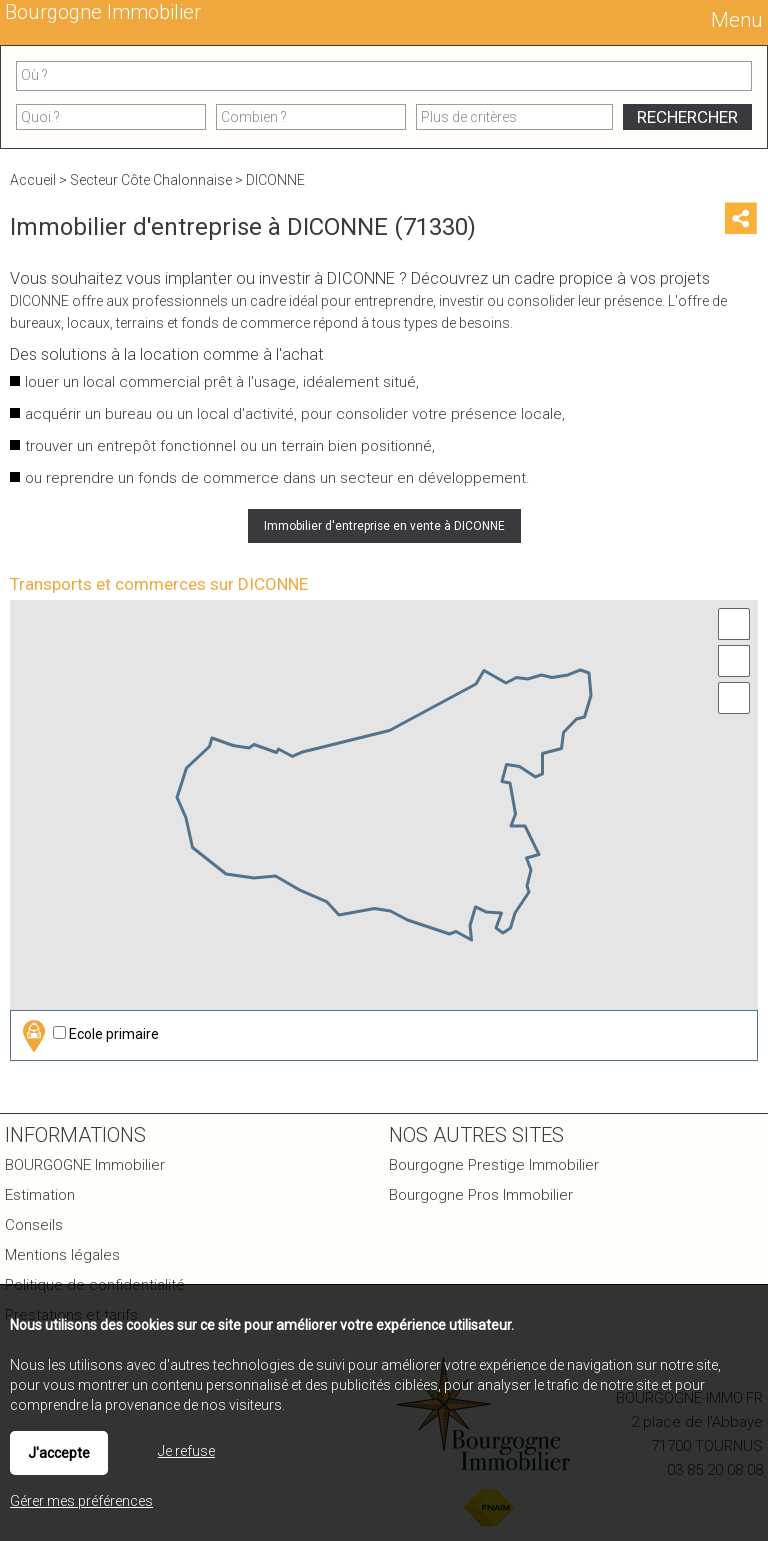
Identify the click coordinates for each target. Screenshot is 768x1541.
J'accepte (59, 1453)
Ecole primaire (88, 1035)
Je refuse (186, 1451)
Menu (734, 20)
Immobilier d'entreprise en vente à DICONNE (384, 526)
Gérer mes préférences (81, 1501)
